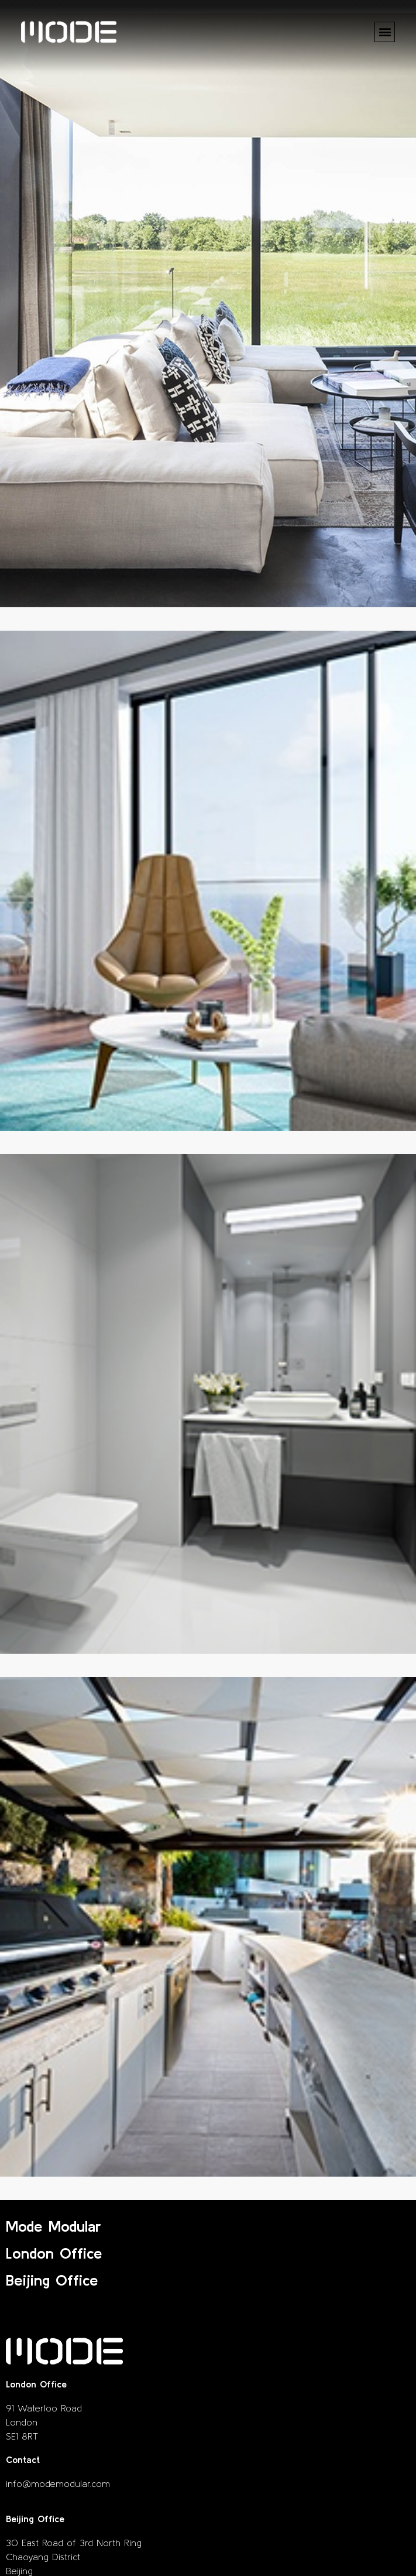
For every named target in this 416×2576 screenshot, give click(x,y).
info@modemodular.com (58, 2483)
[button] (384, 32)
